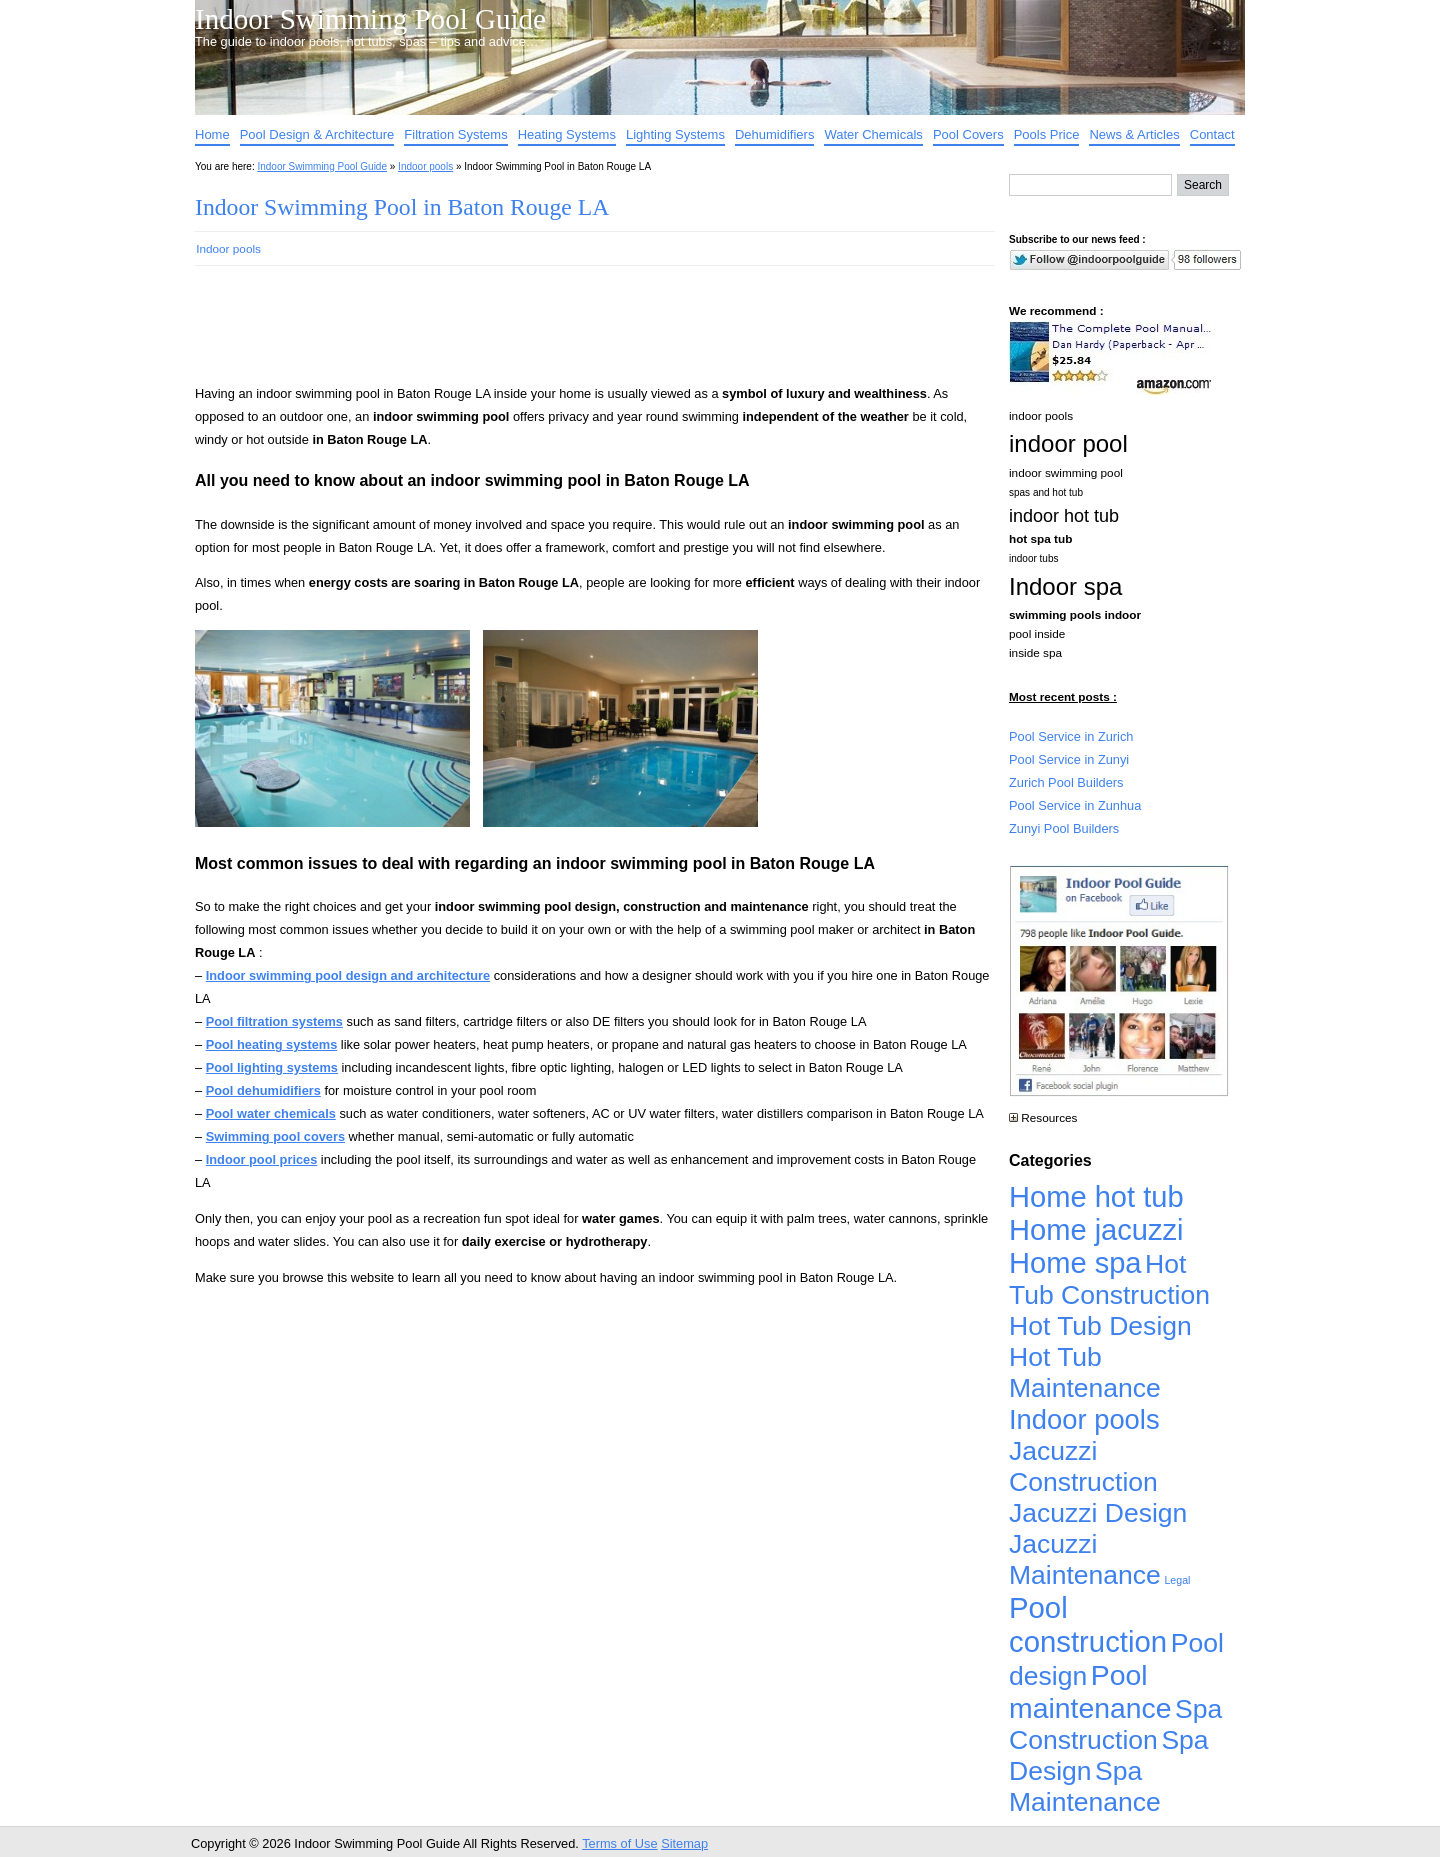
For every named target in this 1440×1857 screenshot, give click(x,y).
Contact (1212, 134)
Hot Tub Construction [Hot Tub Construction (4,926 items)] (1109, 1279)
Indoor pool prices (262, 1159)
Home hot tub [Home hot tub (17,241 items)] (1096, 1197)
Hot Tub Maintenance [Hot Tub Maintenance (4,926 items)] (1085, 1372)
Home (212, 134)
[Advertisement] (563, 334)
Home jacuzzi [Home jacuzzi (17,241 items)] (1096, 1230)
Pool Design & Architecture (317, 134)
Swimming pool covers (275, 1136)
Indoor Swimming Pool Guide (370, 19)
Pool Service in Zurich (1071, 736)
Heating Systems (567, 134)
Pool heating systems (272, 1044)
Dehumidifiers (774, 134)
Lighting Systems (675, 134)
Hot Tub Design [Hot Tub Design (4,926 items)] (1100, 1326)
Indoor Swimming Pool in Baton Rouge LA (402, 207)
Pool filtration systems (274, 1021)
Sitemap (684, 1843)
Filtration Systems (455, 134)
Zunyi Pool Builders (1064, 828)
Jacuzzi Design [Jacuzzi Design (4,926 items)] (1098, 1513)
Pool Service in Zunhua (1075, 805)
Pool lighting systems (272, 1067)
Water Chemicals (873, 134)
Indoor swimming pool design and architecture (348, 975)
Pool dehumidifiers (263, 1090)
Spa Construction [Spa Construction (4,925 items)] (1115, 1724)
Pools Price (1047, 134)
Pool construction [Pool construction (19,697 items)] (1088, 1624)
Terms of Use (619, 1843)
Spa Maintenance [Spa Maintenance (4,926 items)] (1085, 1786)
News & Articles (1134, 134)
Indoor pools (425, 166)
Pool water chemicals (271, 1113)
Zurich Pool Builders (1066, 782)
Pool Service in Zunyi (1069, 759)
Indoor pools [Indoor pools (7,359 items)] (1084, 1419)
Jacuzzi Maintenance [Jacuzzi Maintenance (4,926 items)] (1085, 1559)
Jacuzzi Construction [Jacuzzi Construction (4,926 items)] (1083, 1466)
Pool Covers (968, 134)
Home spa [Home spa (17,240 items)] (1075, 1263)
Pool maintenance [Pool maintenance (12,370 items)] (1090, 1691)
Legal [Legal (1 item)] (1177, 1580)
